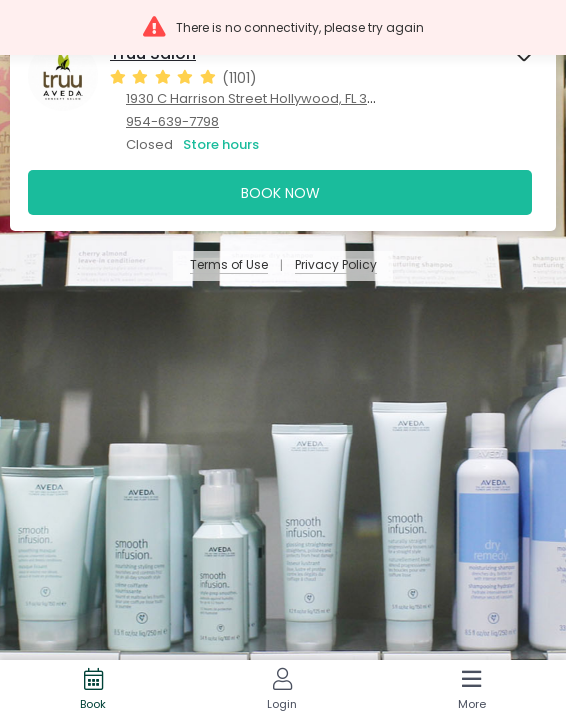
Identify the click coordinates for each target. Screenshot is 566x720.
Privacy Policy (336, 265)
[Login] (282, 690)
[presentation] (283, 125)
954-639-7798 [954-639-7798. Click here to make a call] (172, 121)
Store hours (221, 144)
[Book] (93, 690)
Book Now (280, 193)
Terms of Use (229, 265)
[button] (283, 27)
